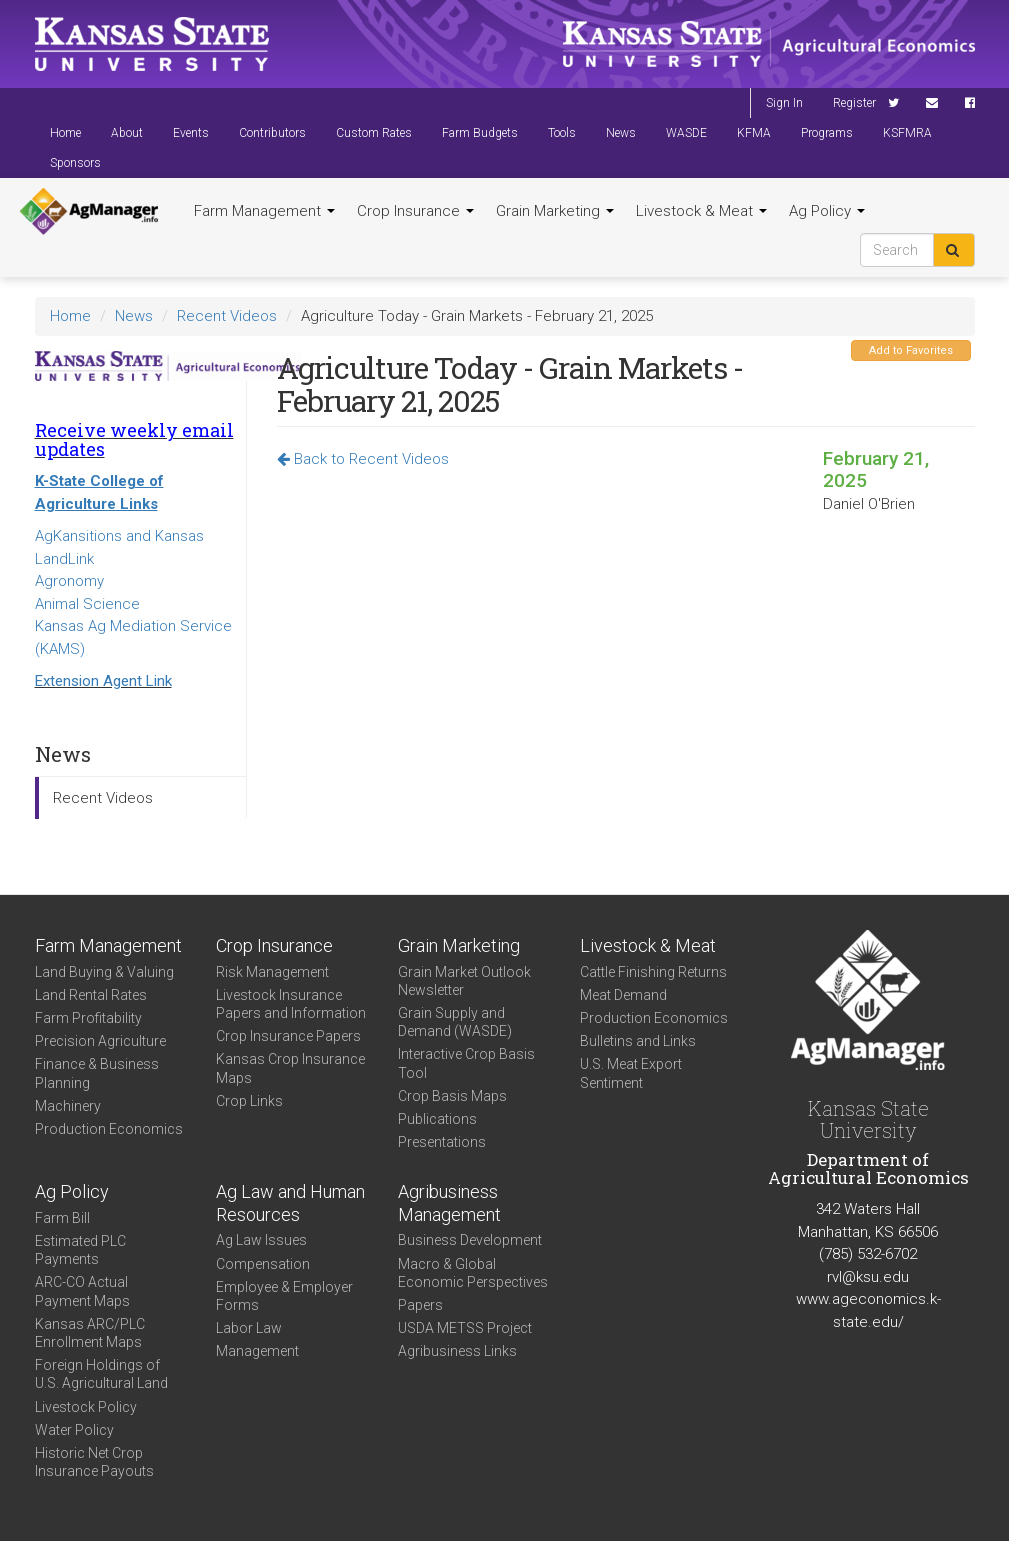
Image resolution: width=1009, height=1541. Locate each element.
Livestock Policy (86, 1407)
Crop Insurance (415, 211)
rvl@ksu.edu (868, 1277)
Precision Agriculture (100, 1041)
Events (191, 133)
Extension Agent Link (103, 681)
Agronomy (69, 581)
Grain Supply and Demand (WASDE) (455, 1022)
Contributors (272, 133)
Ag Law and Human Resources (290, 1203)
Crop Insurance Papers (288, 1036)
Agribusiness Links (457, 1351)
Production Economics (109, 1129)
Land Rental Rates (91, 995)
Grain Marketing (555, 211)
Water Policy (74, 1430)
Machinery (68, 1106)
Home (65, 133)
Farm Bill (62, 1218)
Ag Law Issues (261, 1240)
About (127, 133)
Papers (420, 1305)
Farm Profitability (88, 1018)
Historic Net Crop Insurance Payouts (94, 1462)
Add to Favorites (911, 350)
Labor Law (249, 1328)
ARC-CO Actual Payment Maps (82, 1291)
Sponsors (75, 163)
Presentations (442, 1142)
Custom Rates (374, 133)
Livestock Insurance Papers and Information (291, 1004)
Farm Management (264, 211)
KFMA (754, 133)
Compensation (263, 1264)
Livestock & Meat (701, 211)
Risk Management (272, 972)
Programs (827, 133)
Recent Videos (227, 316)
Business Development (470, 1240)
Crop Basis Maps (452, 1096)
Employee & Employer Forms (284, 1296)
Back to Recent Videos (363, 459)
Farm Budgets (480, 133)
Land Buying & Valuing (104, 972)
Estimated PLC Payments (80, 1250)
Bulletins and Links (638, 1041)
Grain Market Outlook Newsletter (464, 981)
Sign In (784, 103)
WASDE (686, 133)
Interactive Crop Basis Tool (466, 1063)
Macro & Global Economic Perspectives (473, 1273)
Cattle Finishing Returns (653, 972)
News (621, 133)
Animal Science (87, 604)
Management (257, 1351)
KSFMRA (907, 133)
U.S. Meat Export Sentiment (631, 1073)
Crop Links (249, 1101)
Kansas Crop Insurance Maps (290, 1068)
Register (854, 103)
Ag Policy (827, 211)
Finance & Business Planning (97, 1073)
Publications (437, 1119)
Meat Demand (623, 995)
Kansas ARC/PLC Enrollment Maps (90, 1333)
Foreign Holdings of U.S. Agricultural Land (101, 1374)
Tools (562, 133)
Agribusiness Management (449, 1203)
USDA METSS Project (465, 1328)
